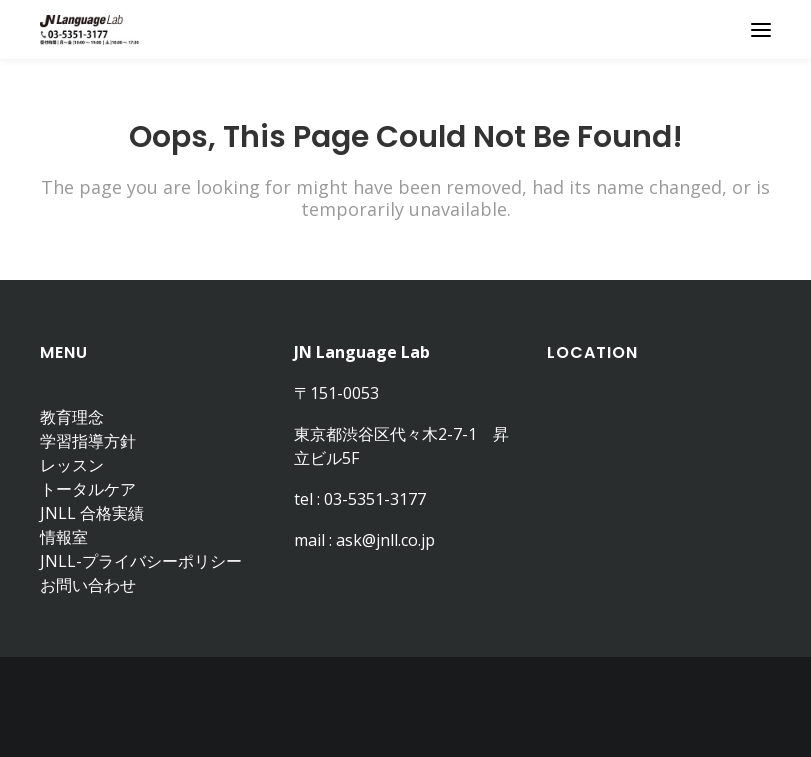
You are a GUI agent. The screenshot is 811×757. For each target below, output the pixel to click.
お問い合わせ (88, 585)
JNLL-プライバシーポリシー (141, 561)
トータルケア (88, 489)
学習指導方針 (88, 441)
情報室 (64, 537)
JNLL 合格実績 (92, 513)
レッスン (72, 465)
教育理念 (72, 417)
